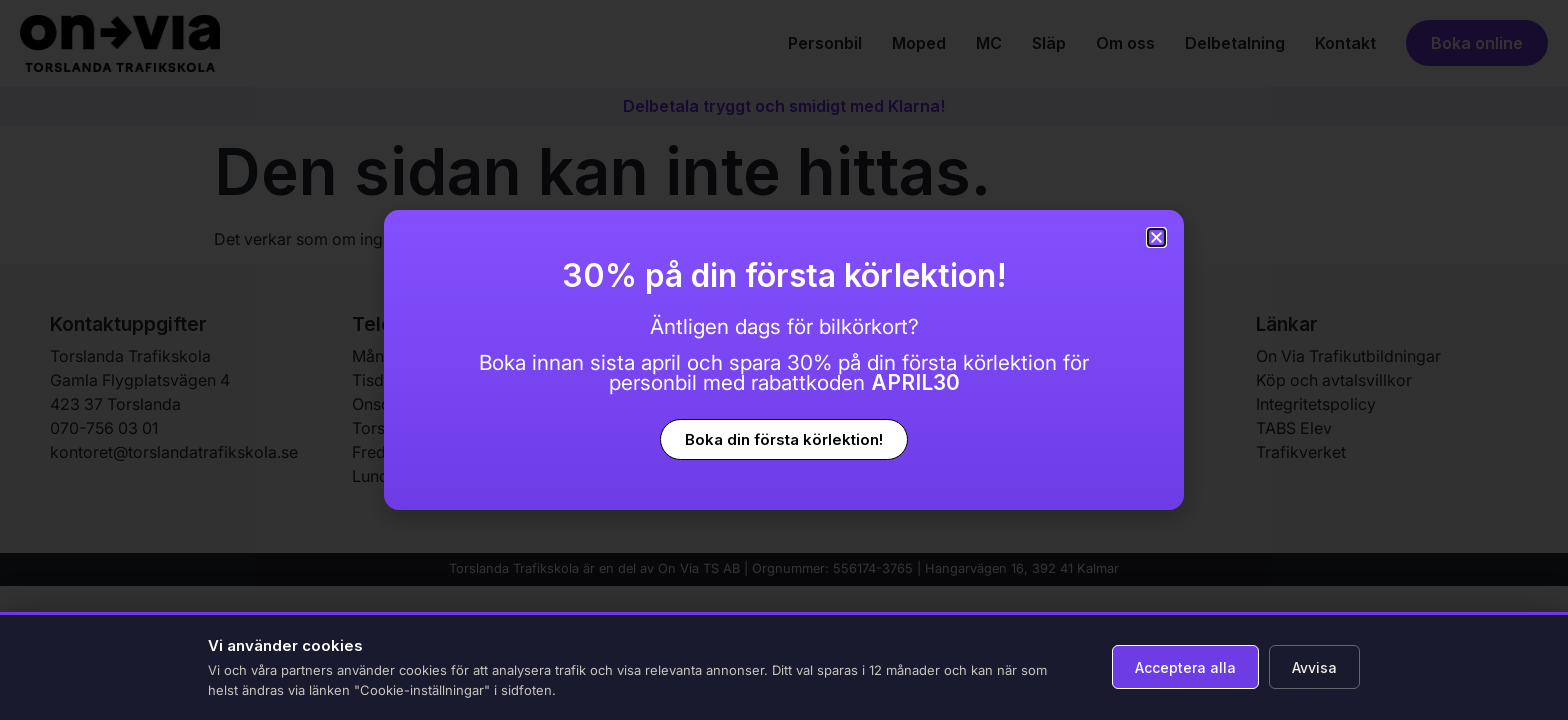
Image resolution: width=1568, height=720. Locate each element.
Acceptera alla (1185, 667)
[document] (784, 360)
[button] (1156, 237)
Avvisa (1314, 667)
